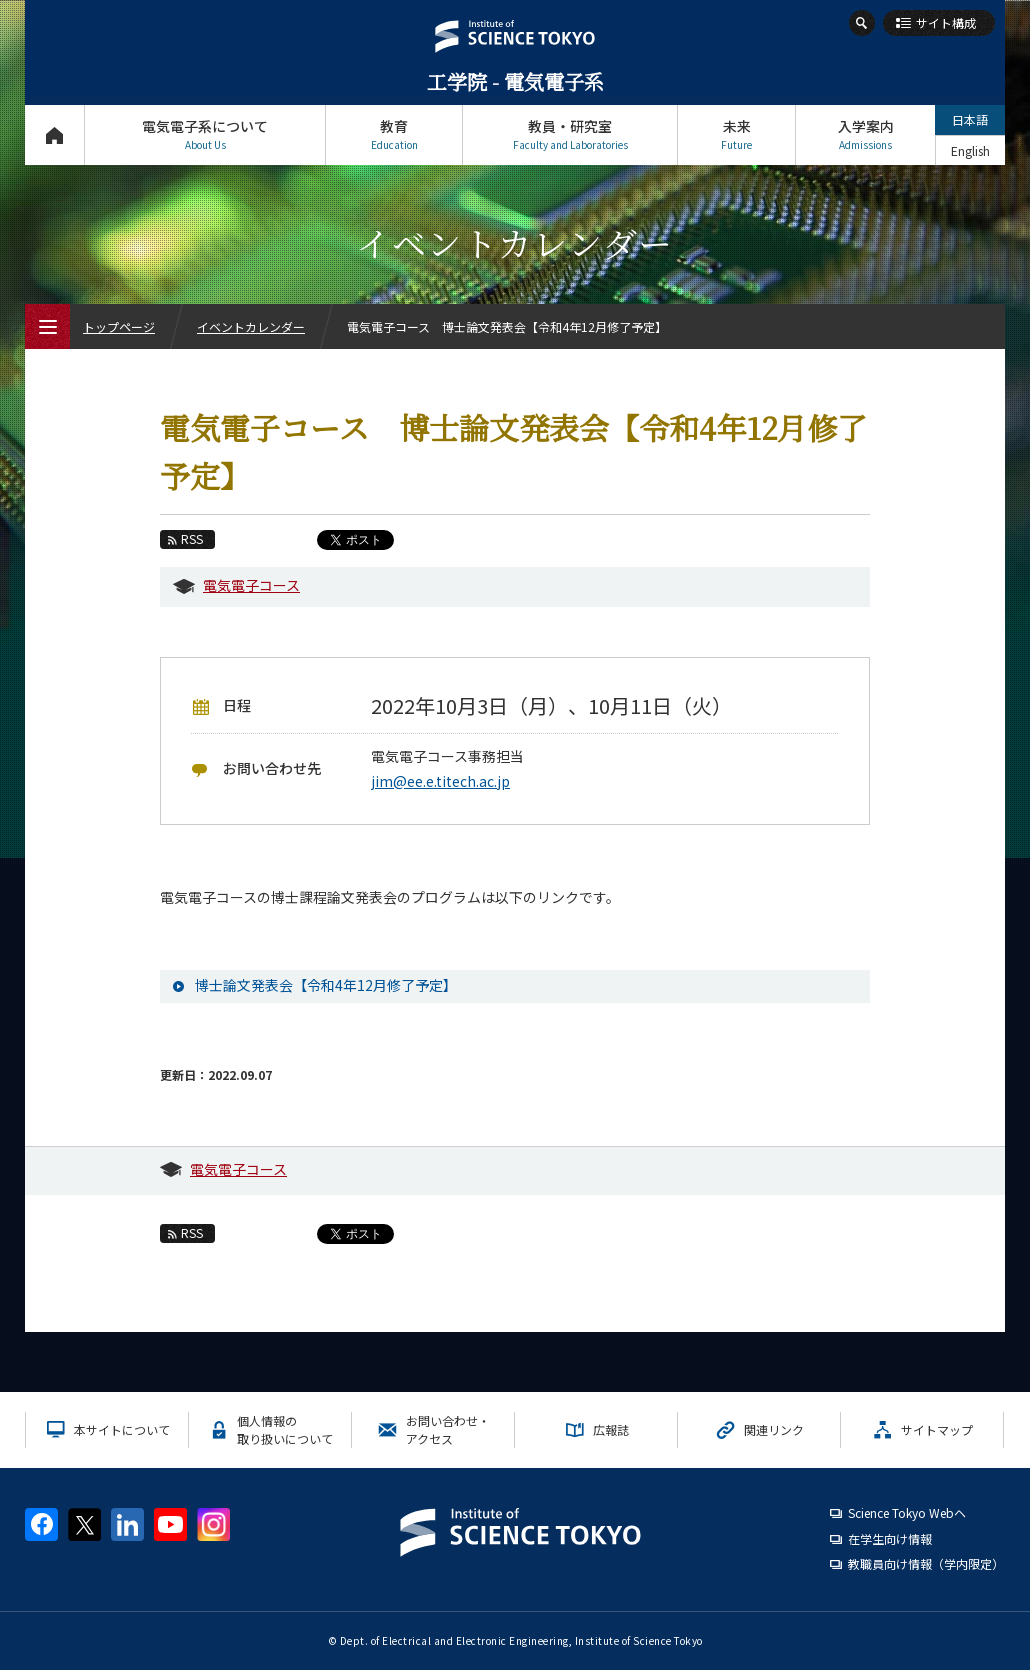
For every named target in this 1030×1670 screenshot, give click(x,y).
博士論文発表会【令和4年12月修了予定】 (326, 985)
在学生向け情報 (890, 1538)
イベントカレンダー (251, 326)
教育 (394, 134)
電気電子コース (251, 585)
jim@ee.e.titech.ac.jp (440, 781)
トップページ (54, 134)
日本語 (970, 119)
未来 (736, 134)
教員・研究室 (570, 134)
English (970, 150)
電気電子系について (205, 134)
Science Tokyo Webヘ (907, 1512)
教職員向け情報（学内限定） (926, 1563)
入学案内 (865, 134)
